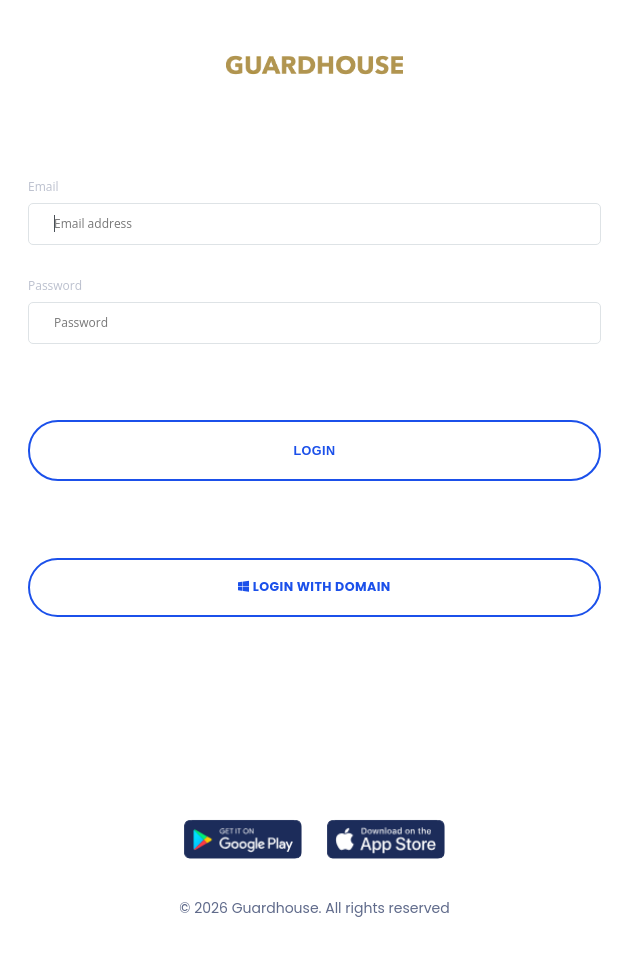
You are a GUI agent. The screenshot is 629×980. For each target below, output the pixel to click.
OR (314, 522)
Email (43, 187)
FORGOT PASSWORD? (88, 384)
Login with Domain (314, 586)
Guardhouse (275, 908)
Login (315, 451)
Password (55, 286)
